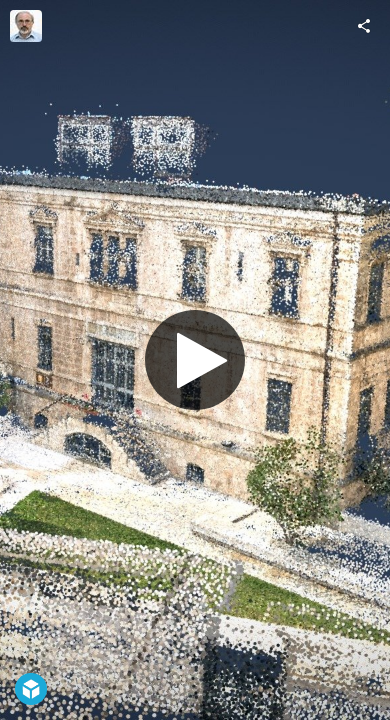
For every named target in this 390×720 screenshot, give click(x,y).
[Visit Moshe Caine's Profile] (26, 26)
